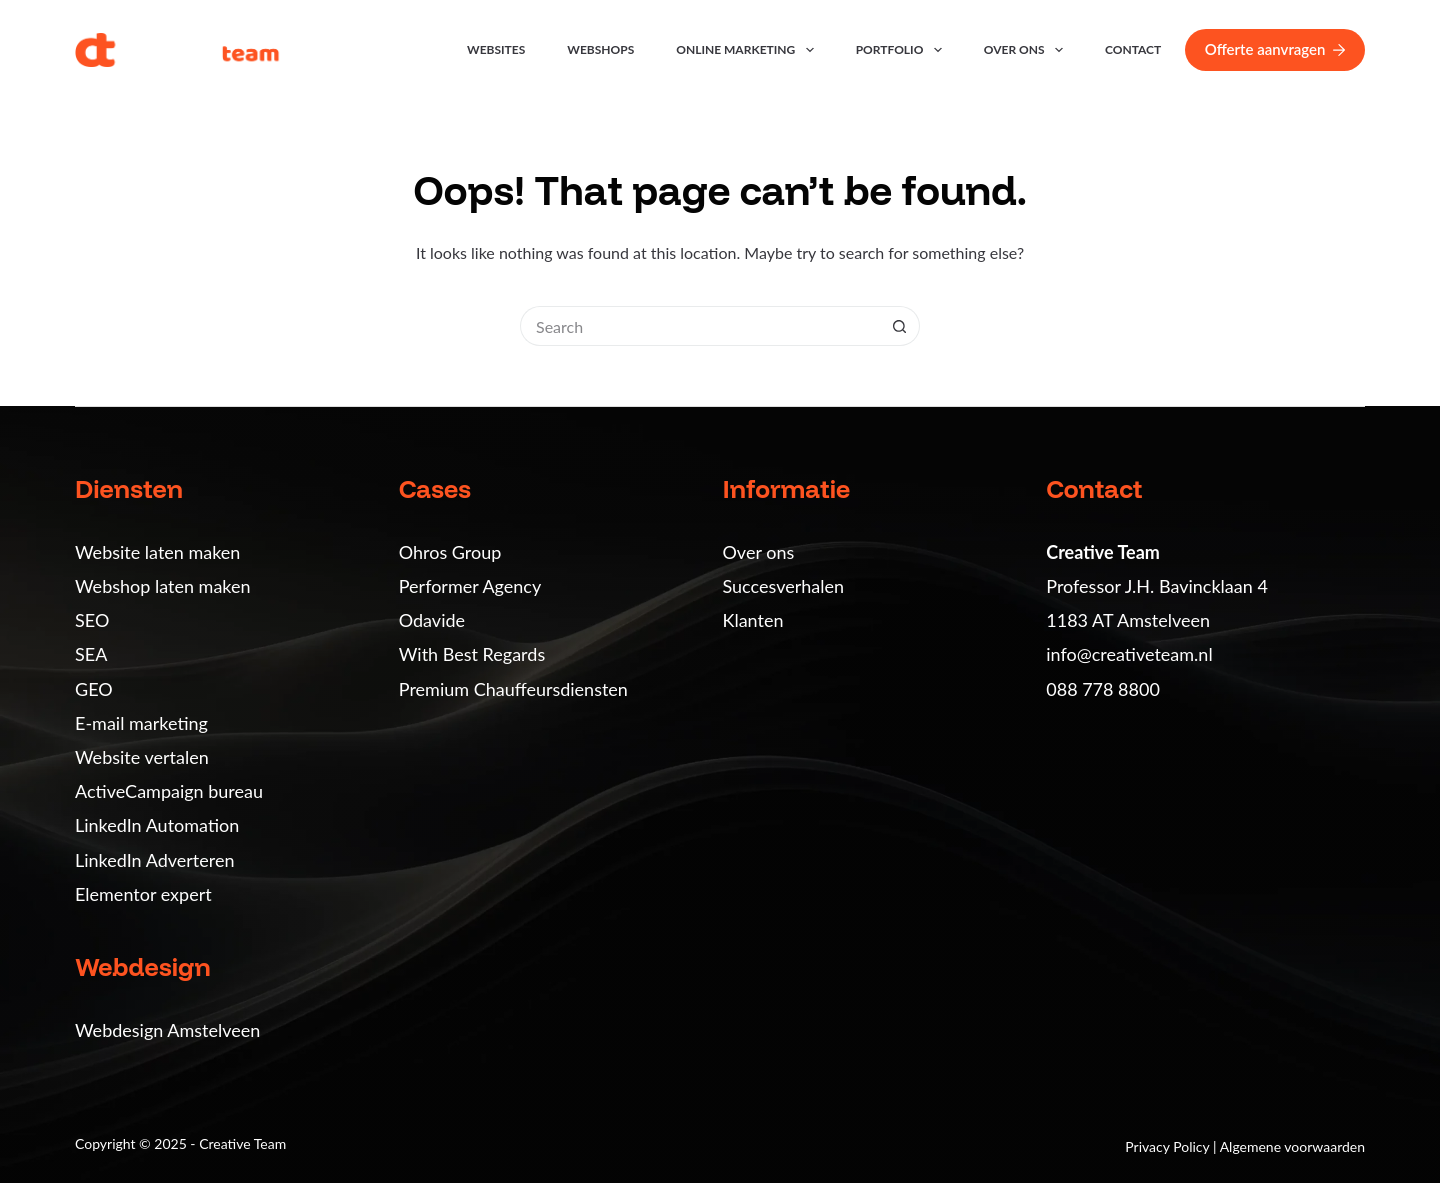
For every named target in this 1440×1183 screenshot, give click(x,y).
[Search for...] (700, 326)
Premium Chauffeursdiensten (513, 689)
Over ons (1027, 50)
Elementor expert (143, 894)
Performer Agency (470, 586)
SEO (92, 620)
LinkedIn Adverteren (154, 860)
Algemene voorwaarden (1292, 1146)
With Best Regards (472, 654)
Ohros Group (450, 552)
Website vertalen (142, 757)
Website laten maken (157, 552)
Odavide (432, 620)
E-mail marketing (141, 723)
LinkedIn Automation (157, 825)
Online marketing (748, 50)
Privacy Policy (1169, 1146)
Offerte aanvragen (1275, 49)
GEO (94, 689)
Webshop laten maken (163, 586)
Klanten (753, 620)
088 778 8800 (1103, 689)
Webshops (600, 49)
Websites (496, 49)
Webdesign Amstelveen (167, 1030)
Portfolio (903, 50)
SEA (91, 654)
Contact (1133, 49)
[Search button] (900, 326)
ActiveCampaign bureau (169, 791)
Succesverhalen (784, 586)
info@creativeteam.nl (1129, 654)
